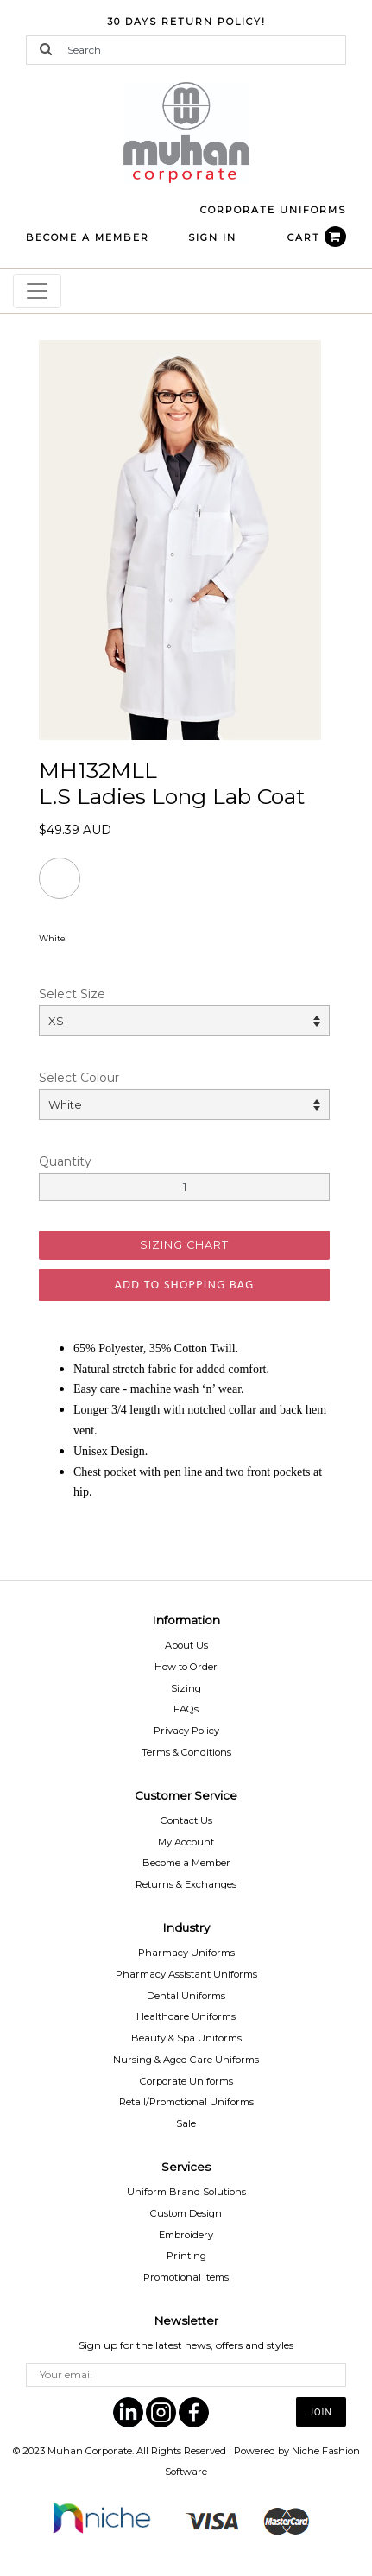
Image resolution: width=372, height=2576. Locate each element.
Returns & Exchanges (186, 1884)
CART (316, 237)
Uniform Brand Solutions (186, 2192)
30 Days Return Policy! (186, 22)
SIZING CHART (184, 1244)
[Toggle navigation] (37, 291)
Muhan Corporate (89, 2451)
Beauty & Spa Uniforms (186, 2038)
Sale (186, 2123)
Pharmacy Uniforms (186, 1952)
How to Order (186, 1667)
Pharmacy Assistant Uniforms (186, 1974)
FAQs (186, 1709)
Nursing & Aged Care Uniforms (186, 2060)
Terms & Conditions (186, 1752)
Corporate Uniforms (186, 2081)
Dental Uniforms (186, 1996)
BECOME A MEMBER (87, 237)
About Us (186, 1645)
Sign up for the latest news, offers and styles (186, 2345)
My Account (186, 1842)
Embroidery (186, 2235)
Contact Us (186, 1820)
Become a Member (186, 1863)
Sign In (212, 237)
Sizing (186, 1688)
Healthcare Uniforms (186, 2016)
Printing (186, 2256)
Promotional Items (186, 2277)
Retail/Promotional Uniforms (186, 2102)
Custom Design (186, 2213)
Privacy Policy (186, 1731)
